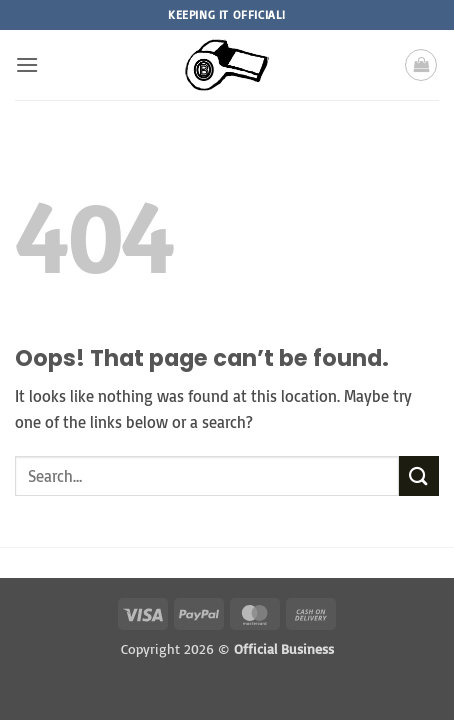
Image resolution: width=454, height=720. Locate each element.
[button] (27, 64)
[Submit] (419, 475)
